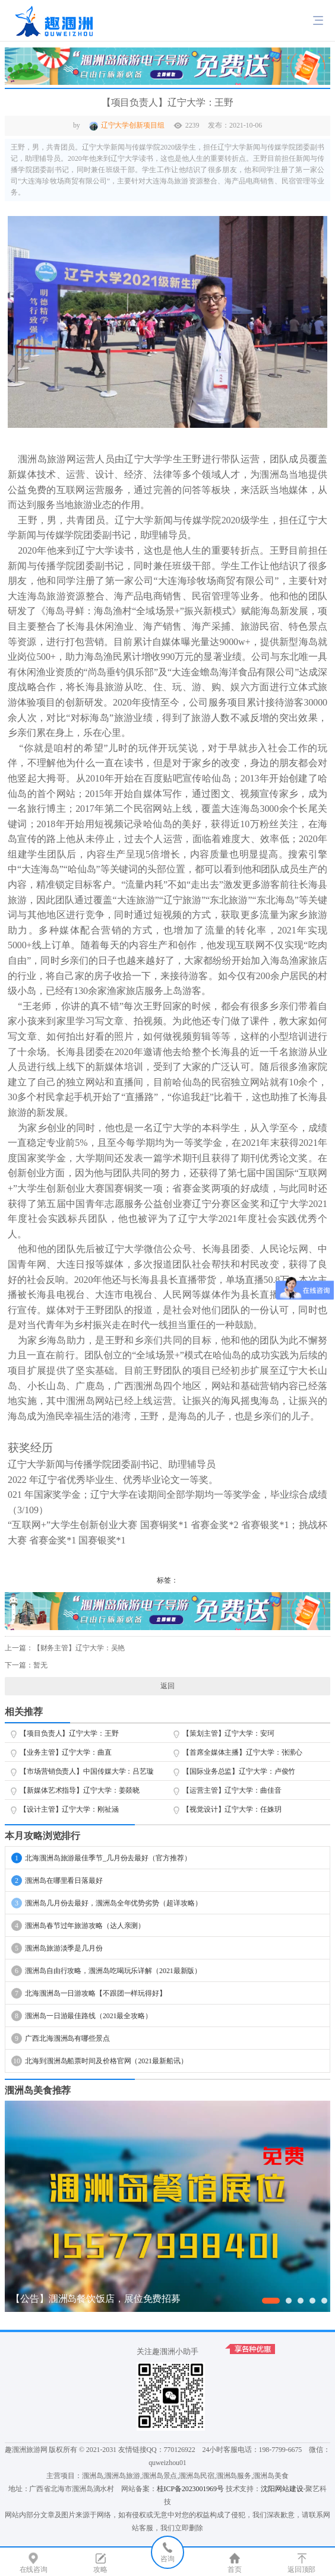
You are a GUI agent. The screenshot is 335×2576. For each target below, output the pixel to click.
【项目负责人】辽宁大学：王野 (69, 1733)
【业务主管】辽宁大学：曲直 (66, 1752)
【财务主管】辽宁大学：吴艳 (79, 1648)
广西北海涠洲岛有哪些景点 (60, 2038)
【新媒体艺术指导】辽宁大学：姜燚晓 (80, 1790)
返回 (167, 1686)
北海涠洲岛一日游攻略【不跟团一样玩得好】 (88, 1993)
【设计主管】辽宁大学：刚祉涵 (69, 1809)
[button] (271, 2301)
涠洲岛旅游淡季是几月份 (57, 1948)
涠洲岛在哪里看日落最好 (57, 1880)
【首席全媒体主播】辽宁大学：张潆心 (242, 1752)
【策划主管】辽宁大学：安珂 (228, 1733)
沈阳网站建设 (282, 2489)
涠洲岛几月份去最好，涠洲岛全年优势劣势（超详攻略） (106, 1903)
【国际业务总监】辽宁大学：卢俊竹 (238, 1771)
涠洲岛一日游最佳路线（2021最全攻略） (81, 2015)
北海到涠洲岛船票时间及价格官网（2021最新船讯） (99, 2061)
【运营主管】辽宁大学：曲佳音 (232, 1790)
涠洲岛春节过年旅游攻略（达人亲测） (78, 1925)
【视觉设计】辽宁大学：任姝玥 (232, 1809)
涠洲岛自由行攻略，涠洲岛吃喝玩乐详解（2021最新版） (106, 1970)
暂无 (40, 1665)
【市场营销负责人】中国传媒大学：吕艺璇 (87, 1771)
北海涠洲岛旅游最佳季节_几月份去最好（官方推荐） (101, 1858)
